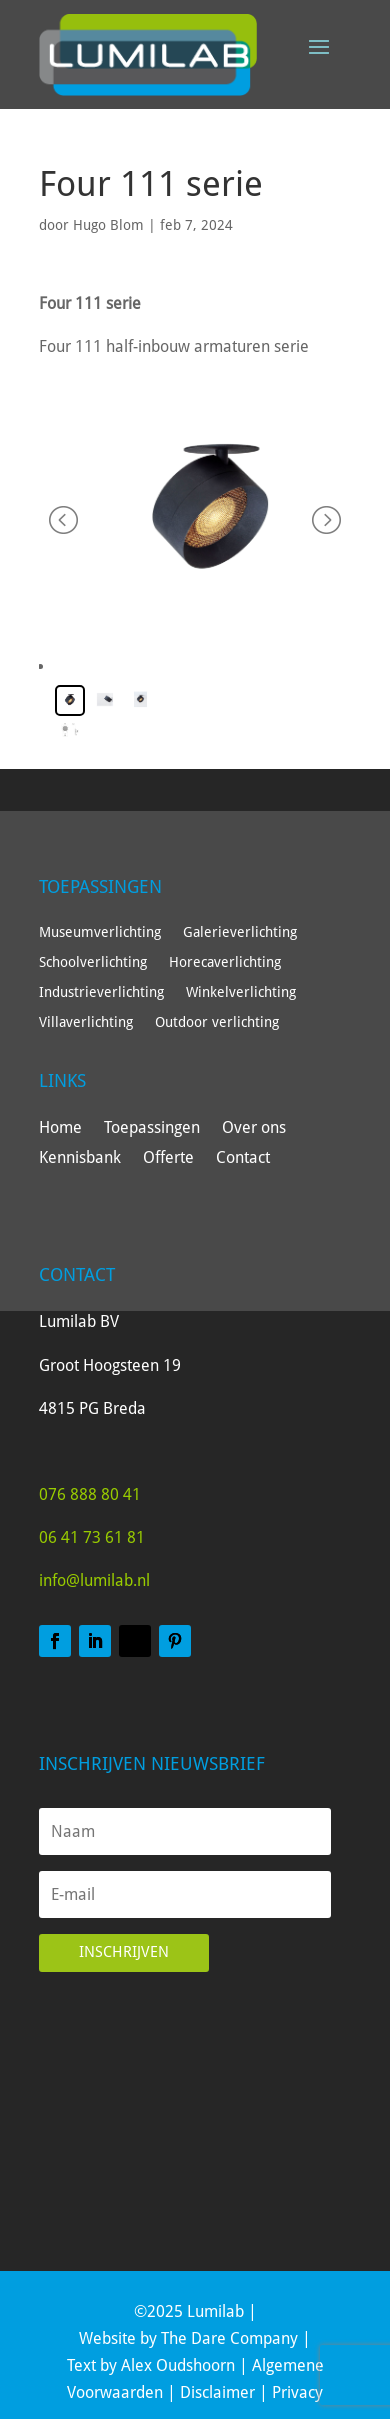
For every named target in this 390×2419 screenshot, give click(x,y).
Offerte (168, 1159)
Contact (243, 1159)
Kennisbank (80, 1159)
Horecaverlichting (225, 962)
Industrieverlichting (101, 992)
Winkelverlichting (241, 992)
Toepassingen (152, 1129)
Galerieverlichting (240, 932)
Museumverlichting (100, 932)
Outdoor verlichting (217, 1022)
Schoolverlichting (93, 962)
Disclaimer (217, 2392)
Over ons (254, 1129)
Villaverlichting (86, 1022)
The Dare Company (229, 2338)
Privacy (297, 2392)
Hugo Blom (108, 225)
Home (60, 1129)
